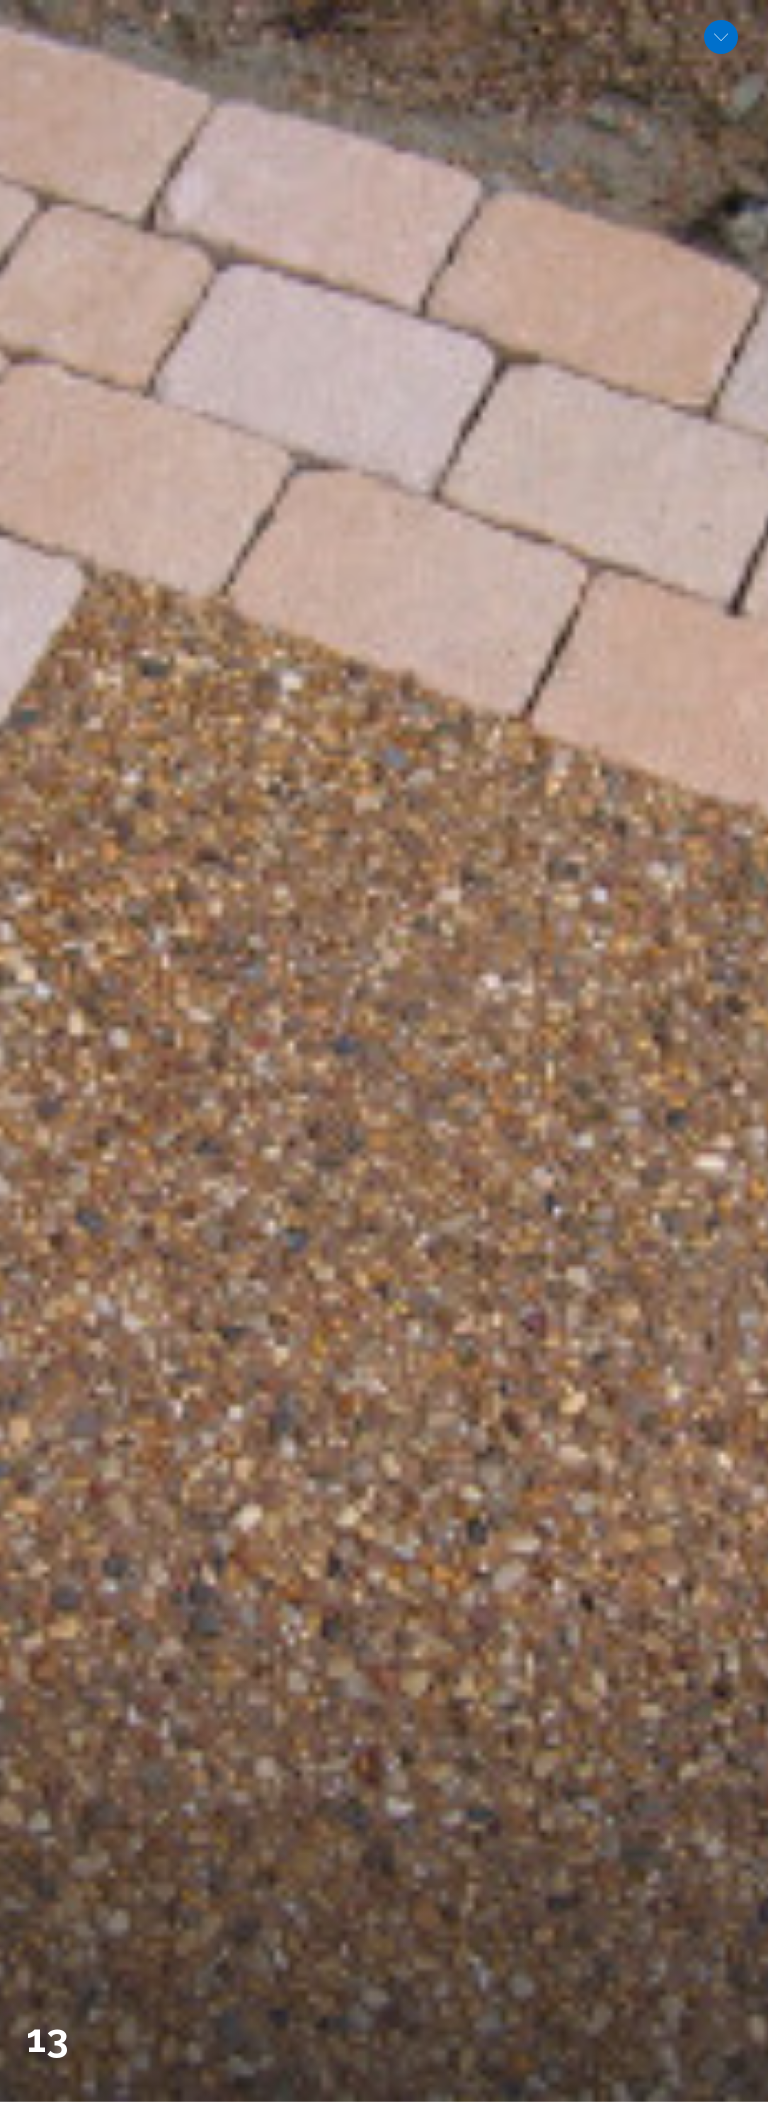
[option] (384, 1051)
